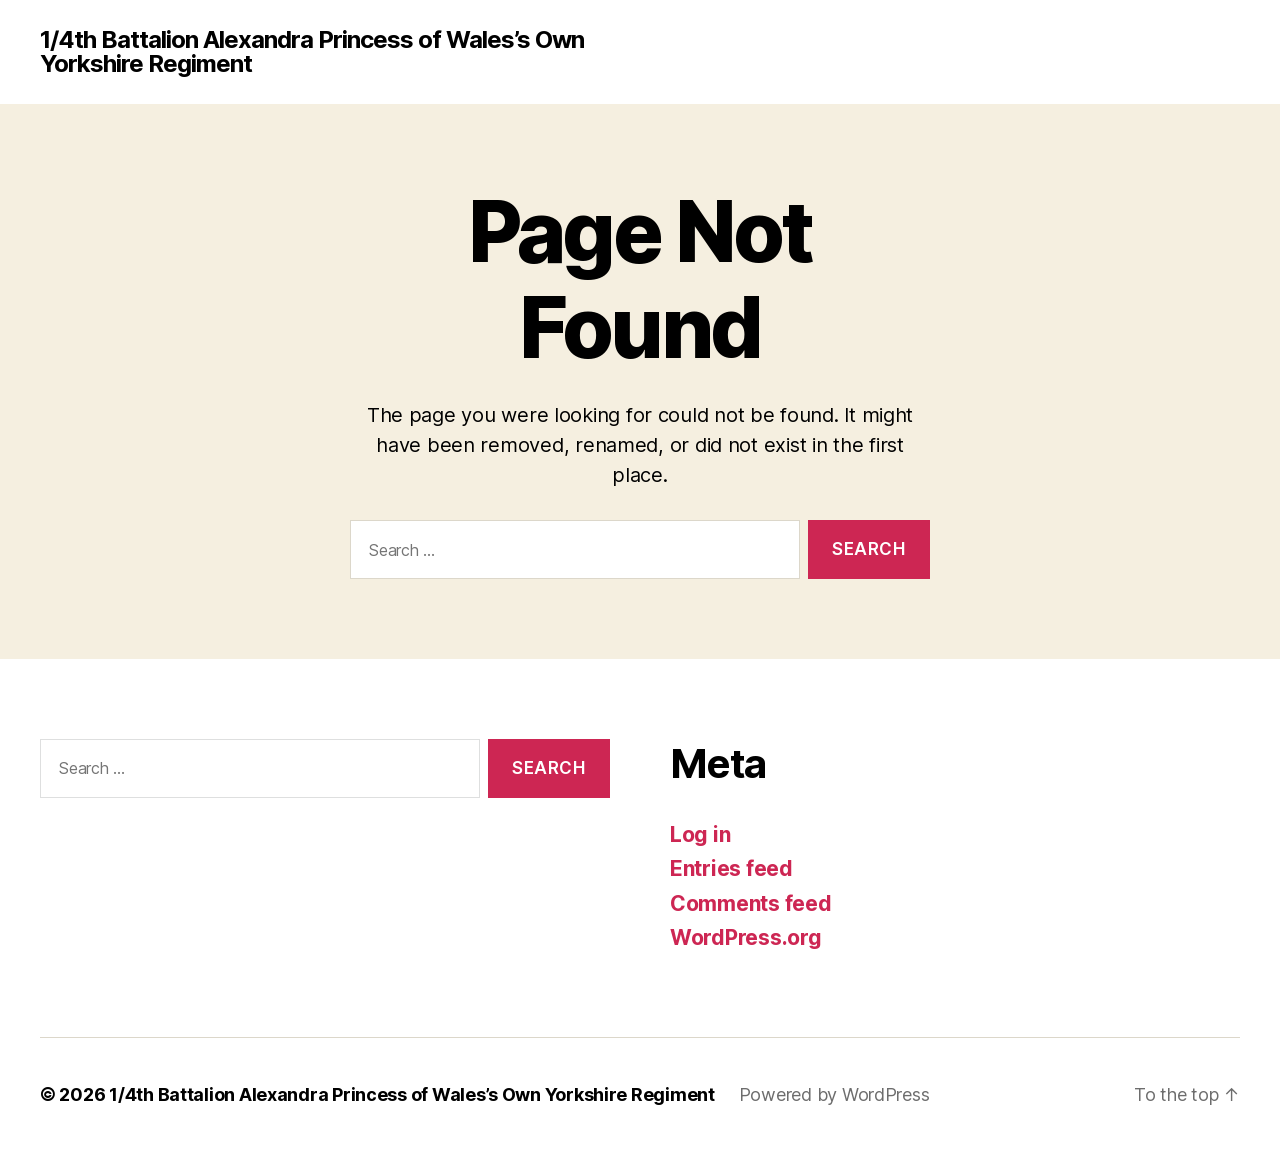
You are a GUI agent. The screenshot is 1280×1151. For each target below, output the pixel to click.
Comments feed (751, 903)
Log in (700, 834)
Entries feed (731, 868)
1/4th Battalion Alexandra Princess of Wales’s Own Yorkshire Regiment (312, 52)
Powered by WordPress (834, 1094)
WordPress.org (746, 937)
